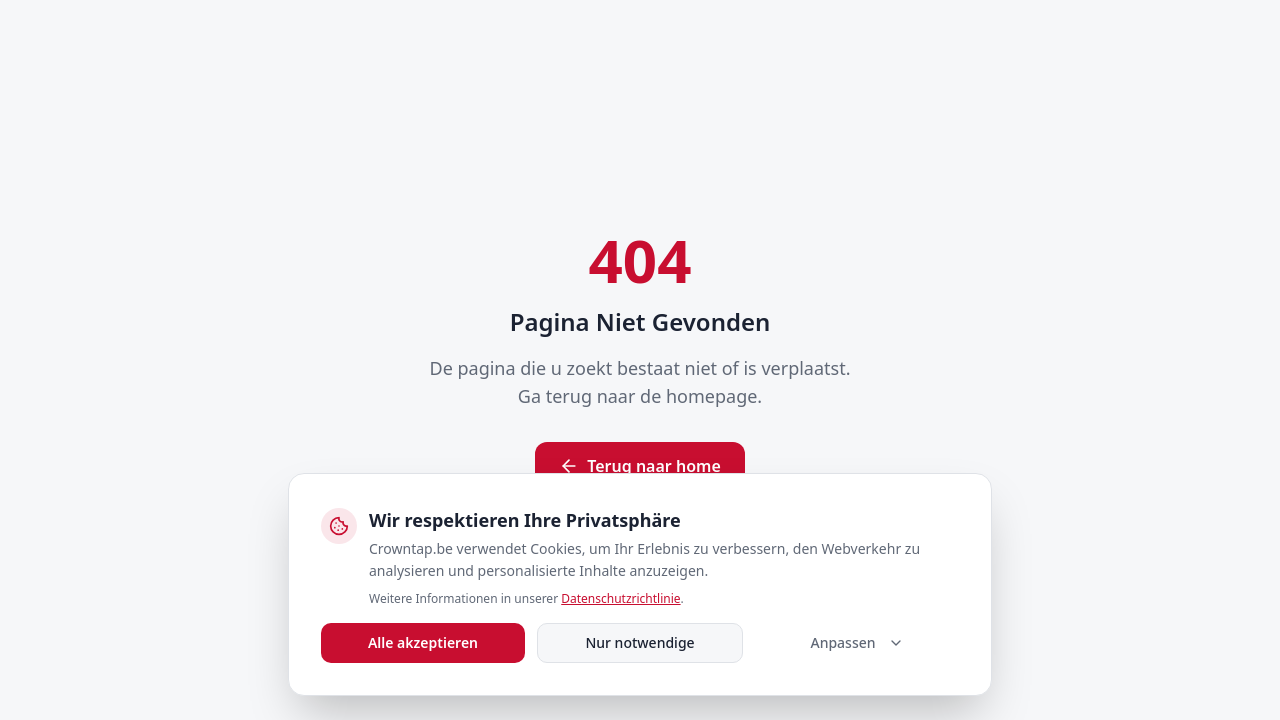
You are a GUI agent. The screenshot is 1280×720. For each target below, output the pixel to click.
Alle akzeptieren (423, 642)
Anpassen (856, 642)
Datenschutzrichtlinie (620, 598)
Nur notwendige (639, 642)
